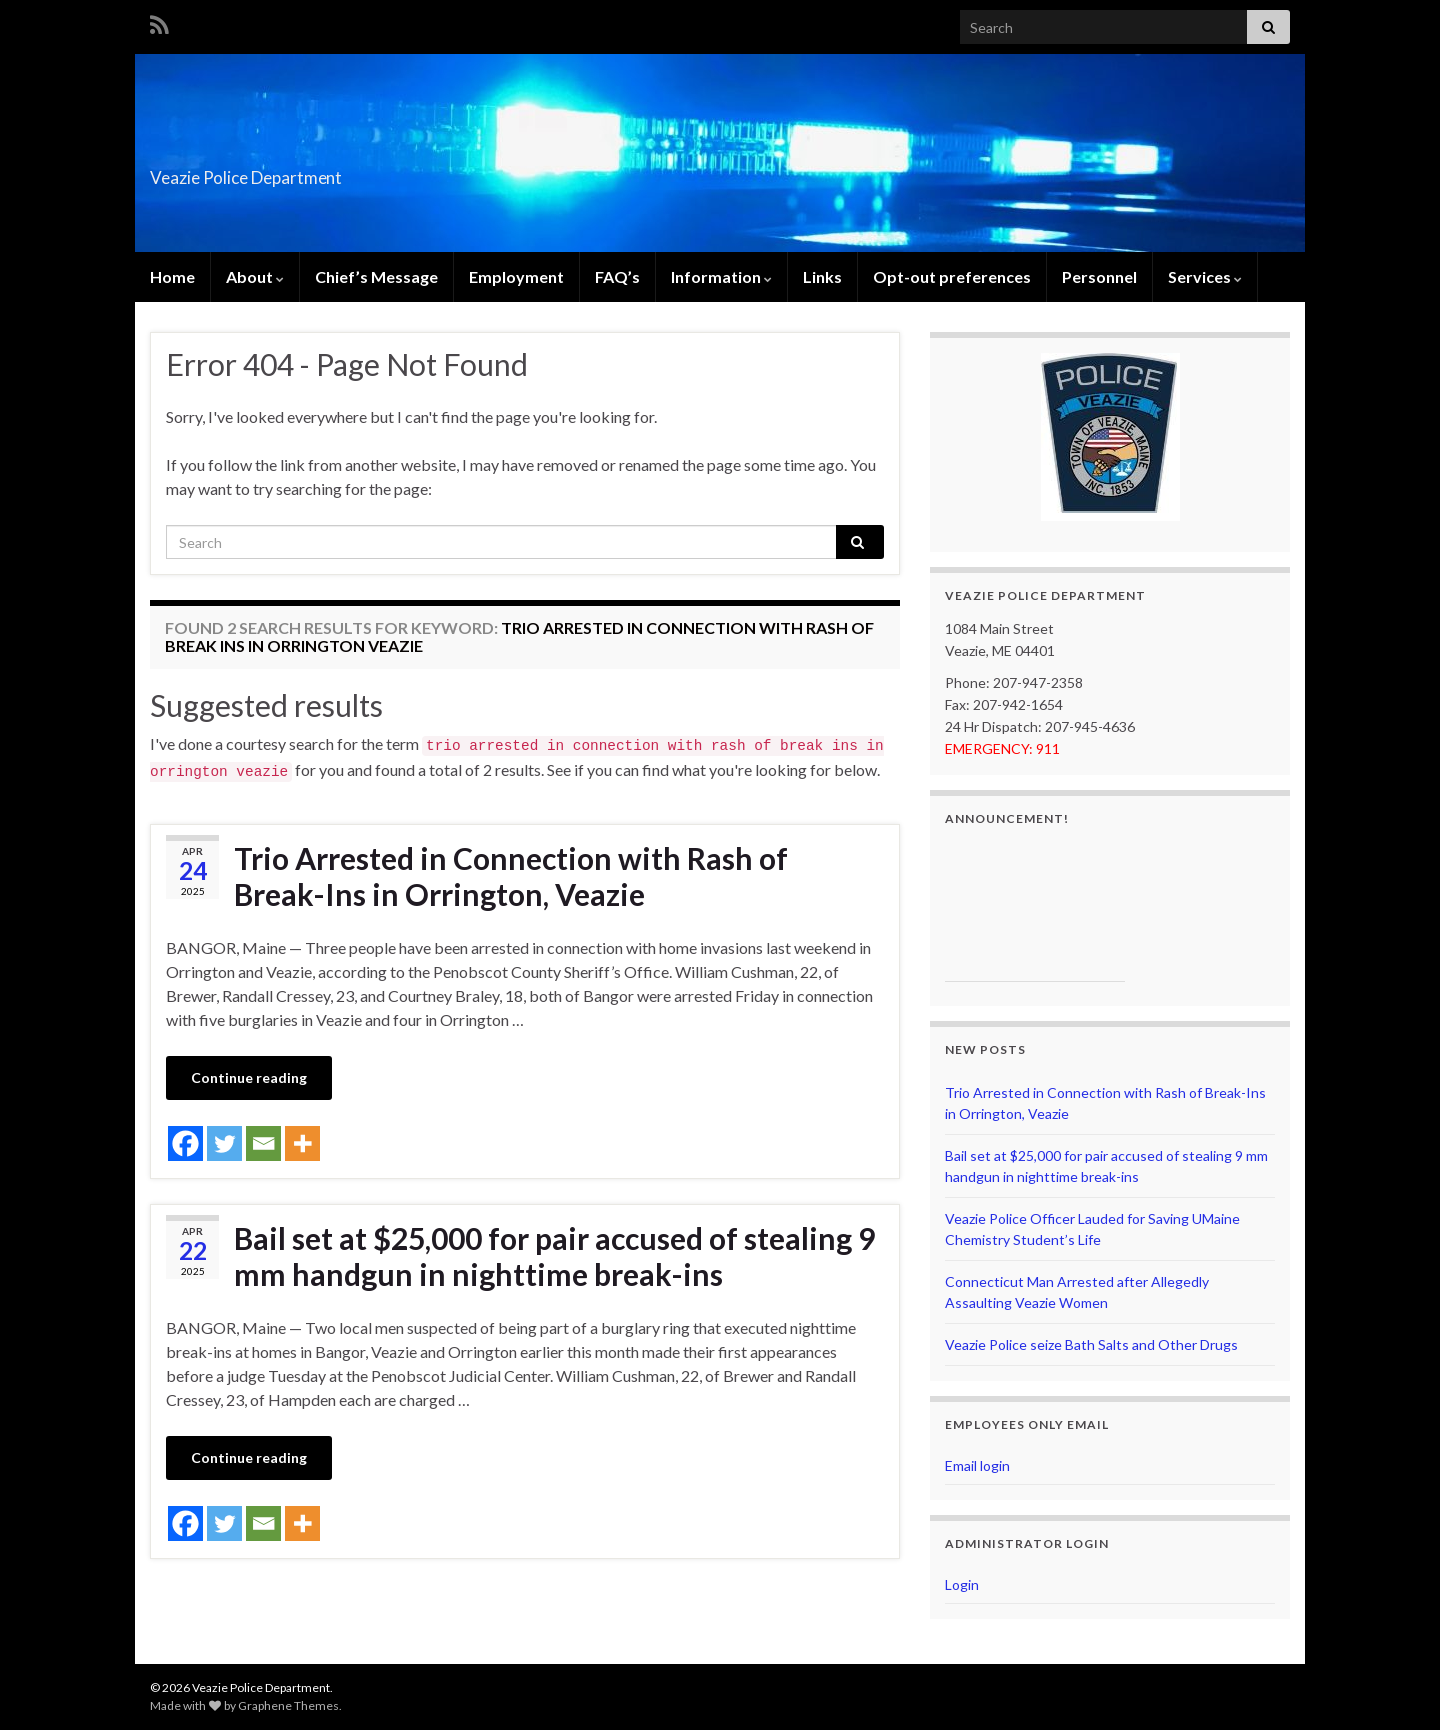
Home (172, 276)
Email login (977, 1465)
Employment (516, 276)
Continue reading (249, 1077)
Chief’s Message (376, 276)
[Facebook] (185, 1143)
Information (721, 276)
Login (962, 1584)
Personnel (1099, 276)
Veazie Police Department (316, 171)
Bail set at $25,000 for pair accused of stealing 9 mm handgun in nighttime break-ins (554, 1256)
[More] (302, 1143)
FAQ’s (617, 276)
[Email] (263, 1143)
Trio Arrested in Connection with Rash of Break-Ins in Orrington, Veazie (511, 876)
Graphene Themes (288, 1705)
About (255, 276)
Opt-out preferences (952, 276)
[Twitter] (224, 1143)
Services (1205, 276)
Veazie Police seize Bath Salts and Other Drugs (1091, 1344)
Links (822, 276)
